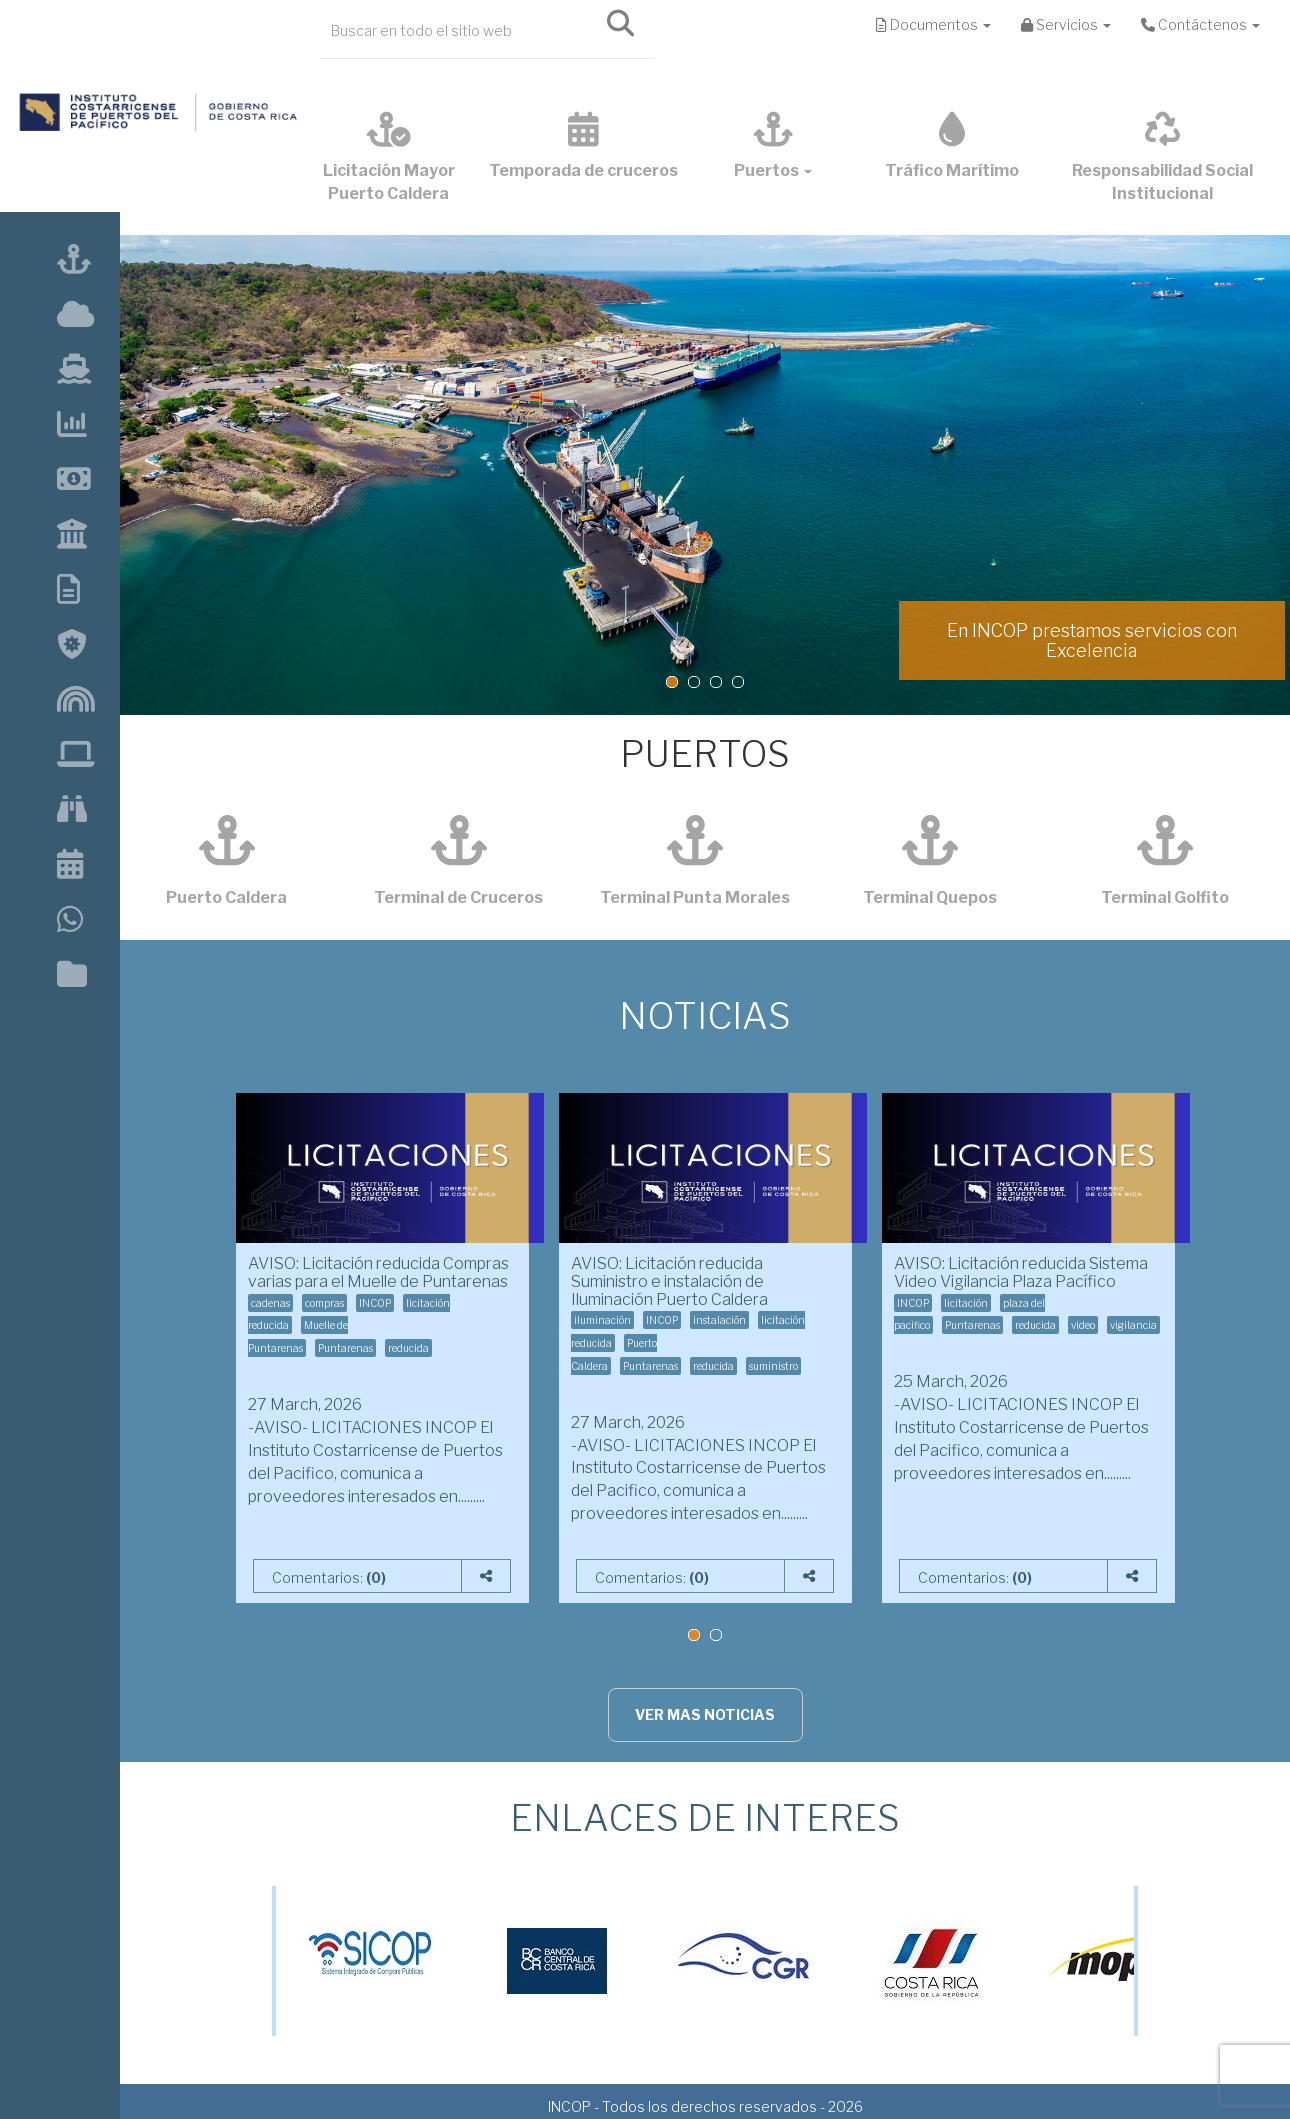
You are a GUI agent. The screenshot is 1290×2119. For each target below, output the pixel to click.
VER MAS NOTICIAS (705, 1714)
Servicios (1066, 24)
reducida (408, 1348)
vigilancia (1133, 1325)
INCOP (375, 1303)
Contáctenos (1200, 24)
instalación (719, 1320)
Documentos (933, 24)
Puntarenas (345, 1348)
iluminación (602, 1320)
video (1083, 1325)
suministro (773, 1366)
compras (324, 1303)
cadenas (270, 1303)
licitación (966, 1303)
